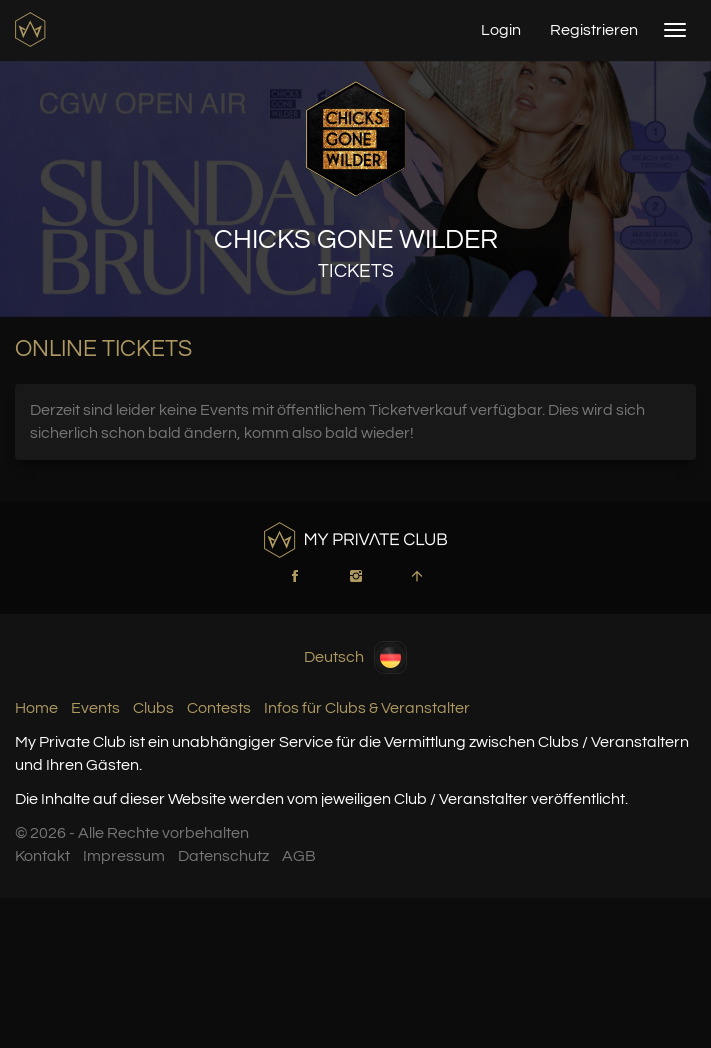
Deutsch (355, 657)
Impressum (124, 856)
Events (95, 708)
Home (36, 708)
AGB (299, 856)
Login (501, 30)
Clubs (153, 708)
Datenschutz (223, 856)
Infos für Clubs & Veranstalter (367, 708)
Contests (219, 708)
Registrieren (594, 30)
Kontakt (42, 856)
